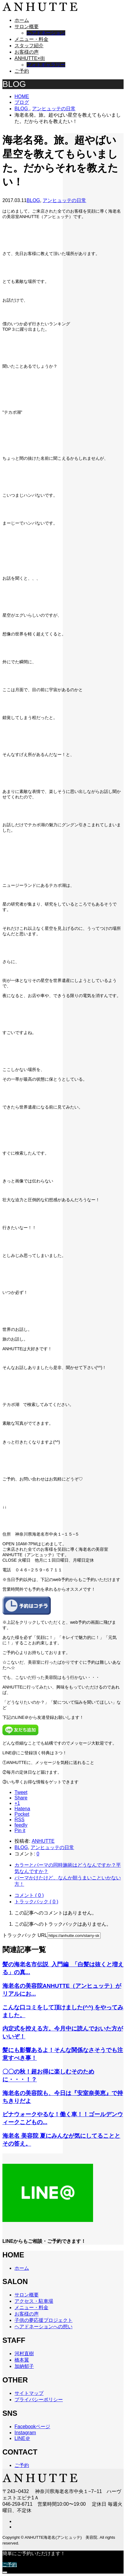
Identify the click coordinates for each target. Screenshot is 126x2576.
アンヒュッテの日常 (64, 200)
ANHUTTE (43, 1841)
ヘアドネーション (46, 32)
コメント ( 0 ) (29, 1895)
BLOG (33, 200)
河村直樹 (24, 2353)
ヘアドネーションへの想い (44, 2326)
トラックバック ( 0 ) (36, 1901)
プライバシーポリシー (39, 2399)
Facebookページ (32, 2426)
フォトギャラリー (46, 64)
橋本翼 (22, 2359)
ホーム (22, 20)
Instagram (25, 2432)
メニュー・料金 (31, 39)
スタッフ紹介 (29, 45)
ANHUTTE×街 (30, 58)
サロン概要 (27, 26)
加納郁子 (24, 2366)
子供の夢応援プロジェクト (44, 2320)
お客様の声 (27, 52)
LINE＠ (22, 2438)
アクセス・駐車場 (34, 2301)
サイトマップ (29, 2393)
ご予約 (22, 71)
